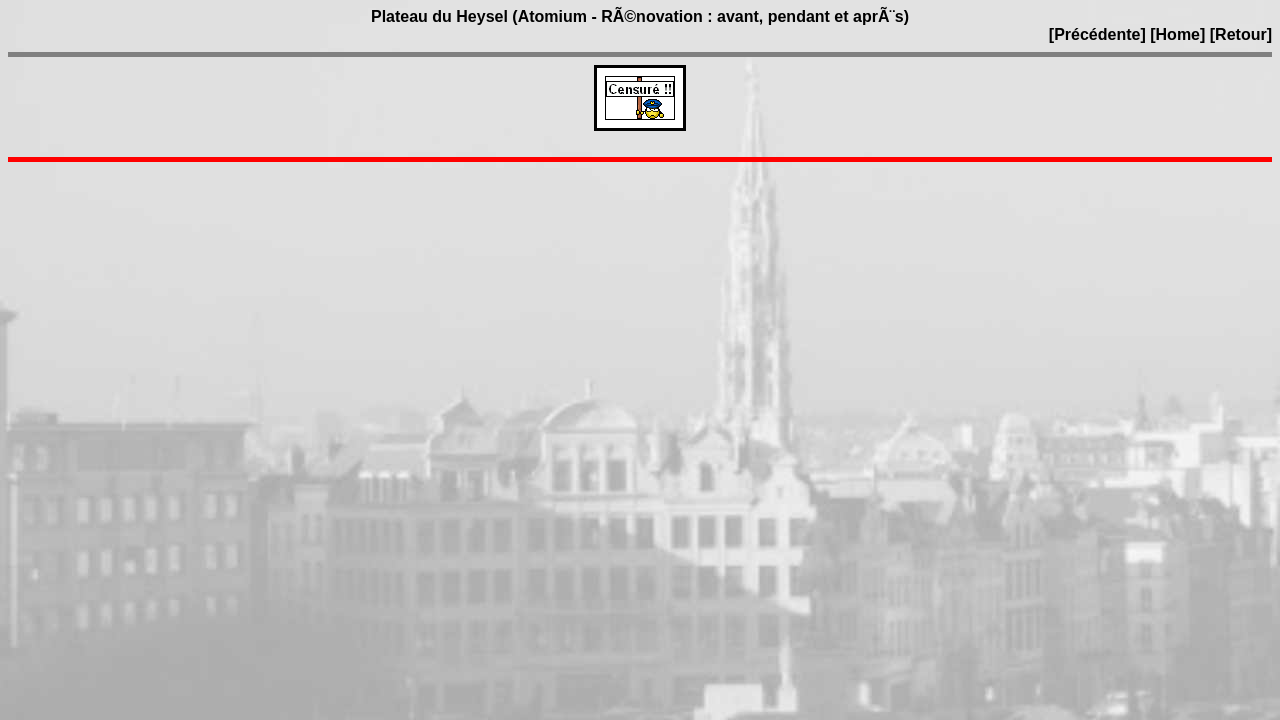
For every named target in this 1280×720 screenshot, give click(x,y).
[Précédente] (1099, 34)
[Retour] (1241, 34)
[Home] (1177, 34)
